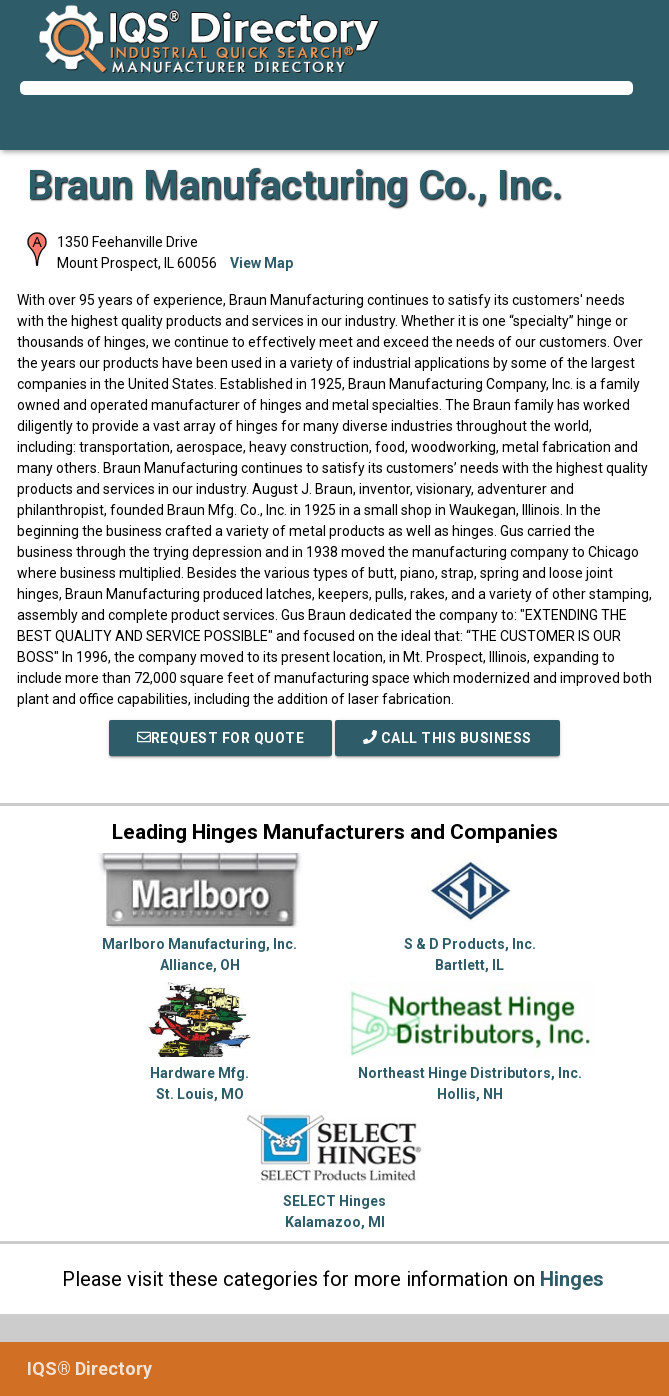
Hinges (572, 1279)
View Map (261, 263)
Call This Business (447, 738)
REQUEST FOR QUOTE (221, 738)
